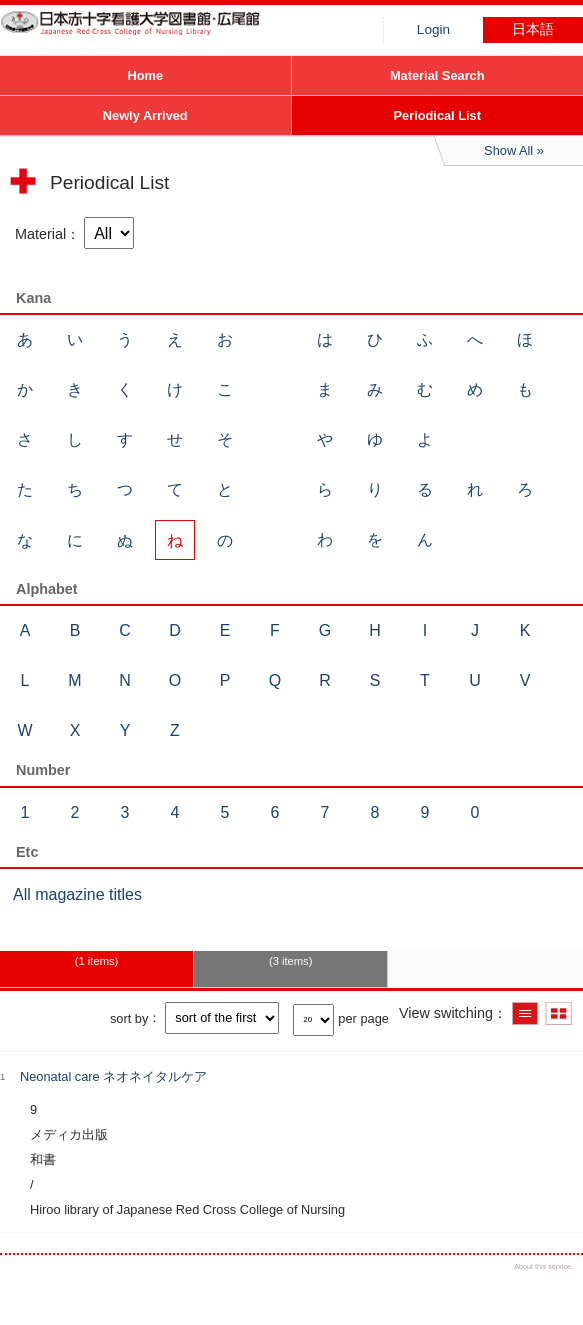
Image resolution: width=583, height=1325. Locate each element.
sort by (129, 1017)
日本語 (533, 29)
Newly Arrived (145, 115)
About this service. (543, 1266)
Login (433, 29)
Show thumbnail (558, 1013)
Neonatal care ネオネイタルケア (113, 1076)
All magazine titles (77, 894)
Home (145, 75)
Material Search (437, 75)
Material (40, 234)
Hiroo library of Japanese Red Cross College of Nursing (150, 35)
